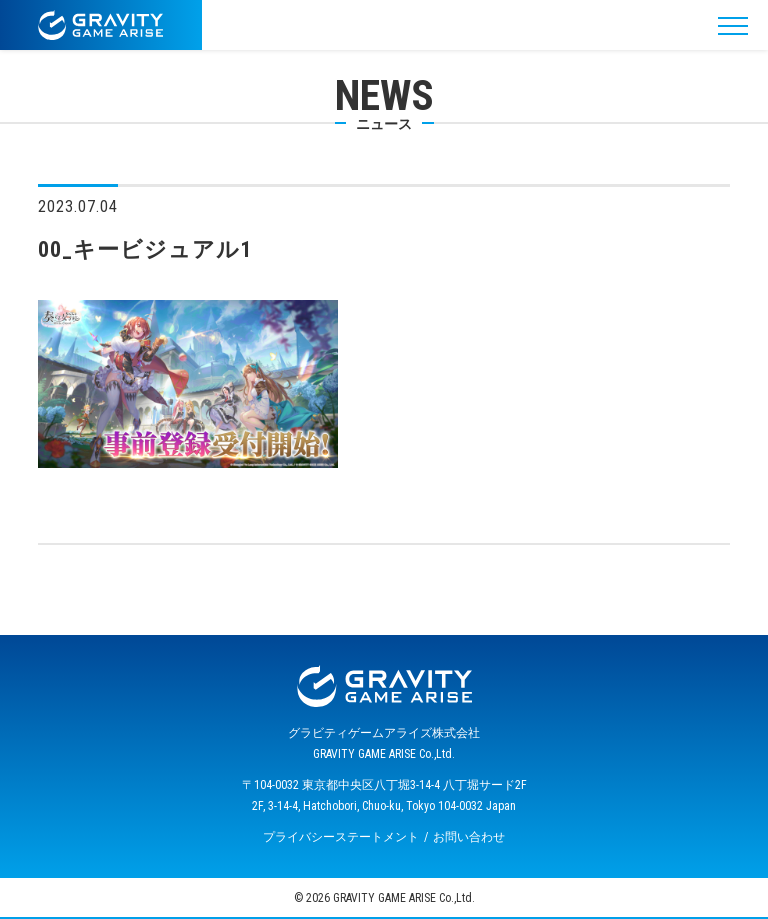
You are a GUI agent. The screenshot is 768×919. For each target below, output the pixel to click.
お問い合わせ (469, 837)
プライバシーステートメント (341, 837)
